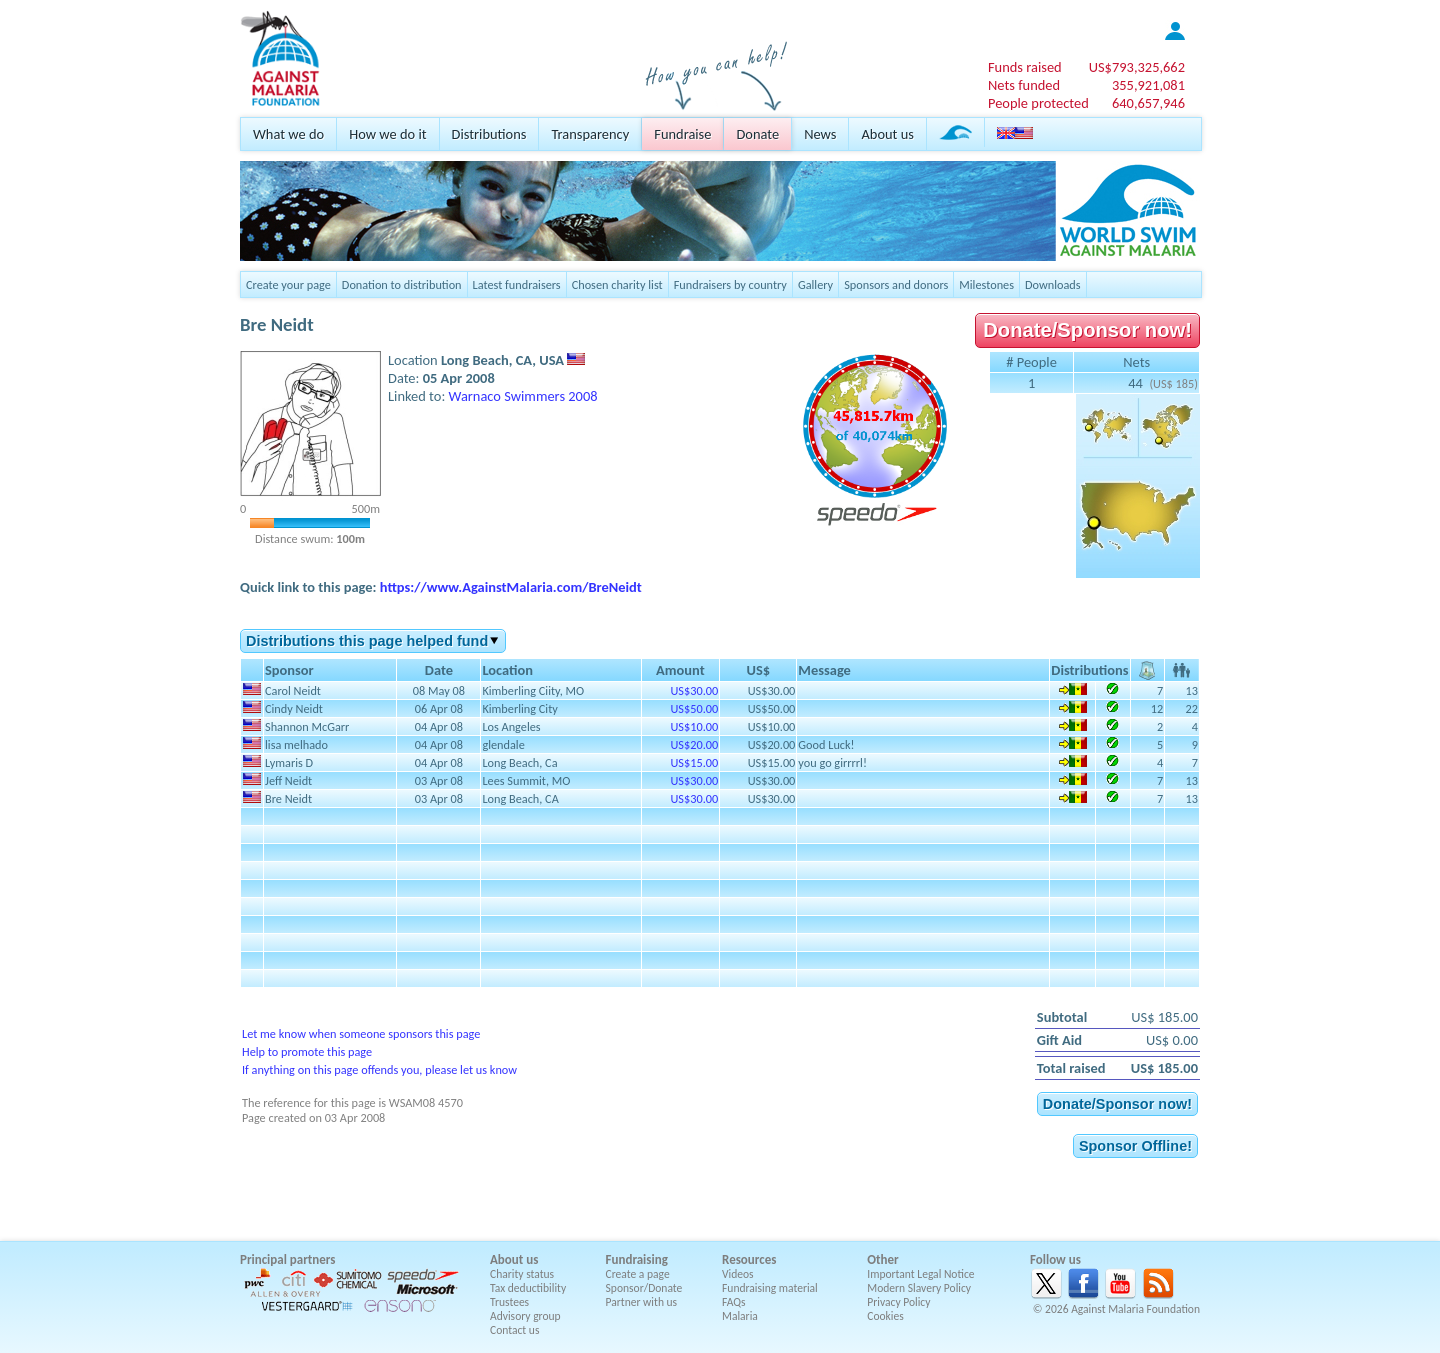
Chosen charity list (617, 284)
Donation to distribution (402, 284)
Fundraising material (770, 1288)
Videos (738, 1274)
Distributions (489, 134)
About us (887, 134)
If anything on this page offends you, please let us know (379, 1069)
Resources (749, 1259)
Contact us (514, 1330)
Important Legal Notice (920, 1274)
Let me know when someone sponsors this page (361, 1033)
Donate (757, 134)
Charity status (522, 1274)
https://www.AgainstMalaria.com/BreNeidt (511, 587)
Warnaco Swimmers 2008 (523, 396)
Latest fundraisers (517, 284)
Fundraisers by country (730, 284)
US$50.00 (694, 708)
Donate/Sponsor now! (1087, 330)
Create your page (288, 284)
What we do (288, 134)
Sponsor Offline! (1135, 1146)
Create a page (638, 1274)
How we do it (387, 134)
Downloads (1053, 284)
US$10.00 (694, 726)
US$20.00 (694, 744)
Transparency (590, 134)
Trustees (509, 1302)
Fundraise (682, 134)
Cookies (885, 1316)
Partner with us (642, 1302)
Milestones (986, 284)
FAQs (734, 1302)
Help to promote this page (307, 1051)
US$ (1137, 67)
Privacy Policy (898, 1302)
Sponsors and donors (896, 284)
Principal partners (287, 1259)
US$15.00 (694, 762)
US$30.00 (694, 690)
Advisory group (525, 1316)
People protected (1038, 103)
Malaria (740, 1316)
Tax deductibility (528, 1288)
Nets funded (1024, 85)
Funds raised (1025, 67)
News (820, 134)
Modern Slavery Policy (919, 1288)
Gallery (815, 284)
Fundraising (637, 1259)
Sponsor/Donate (644, 1288)
